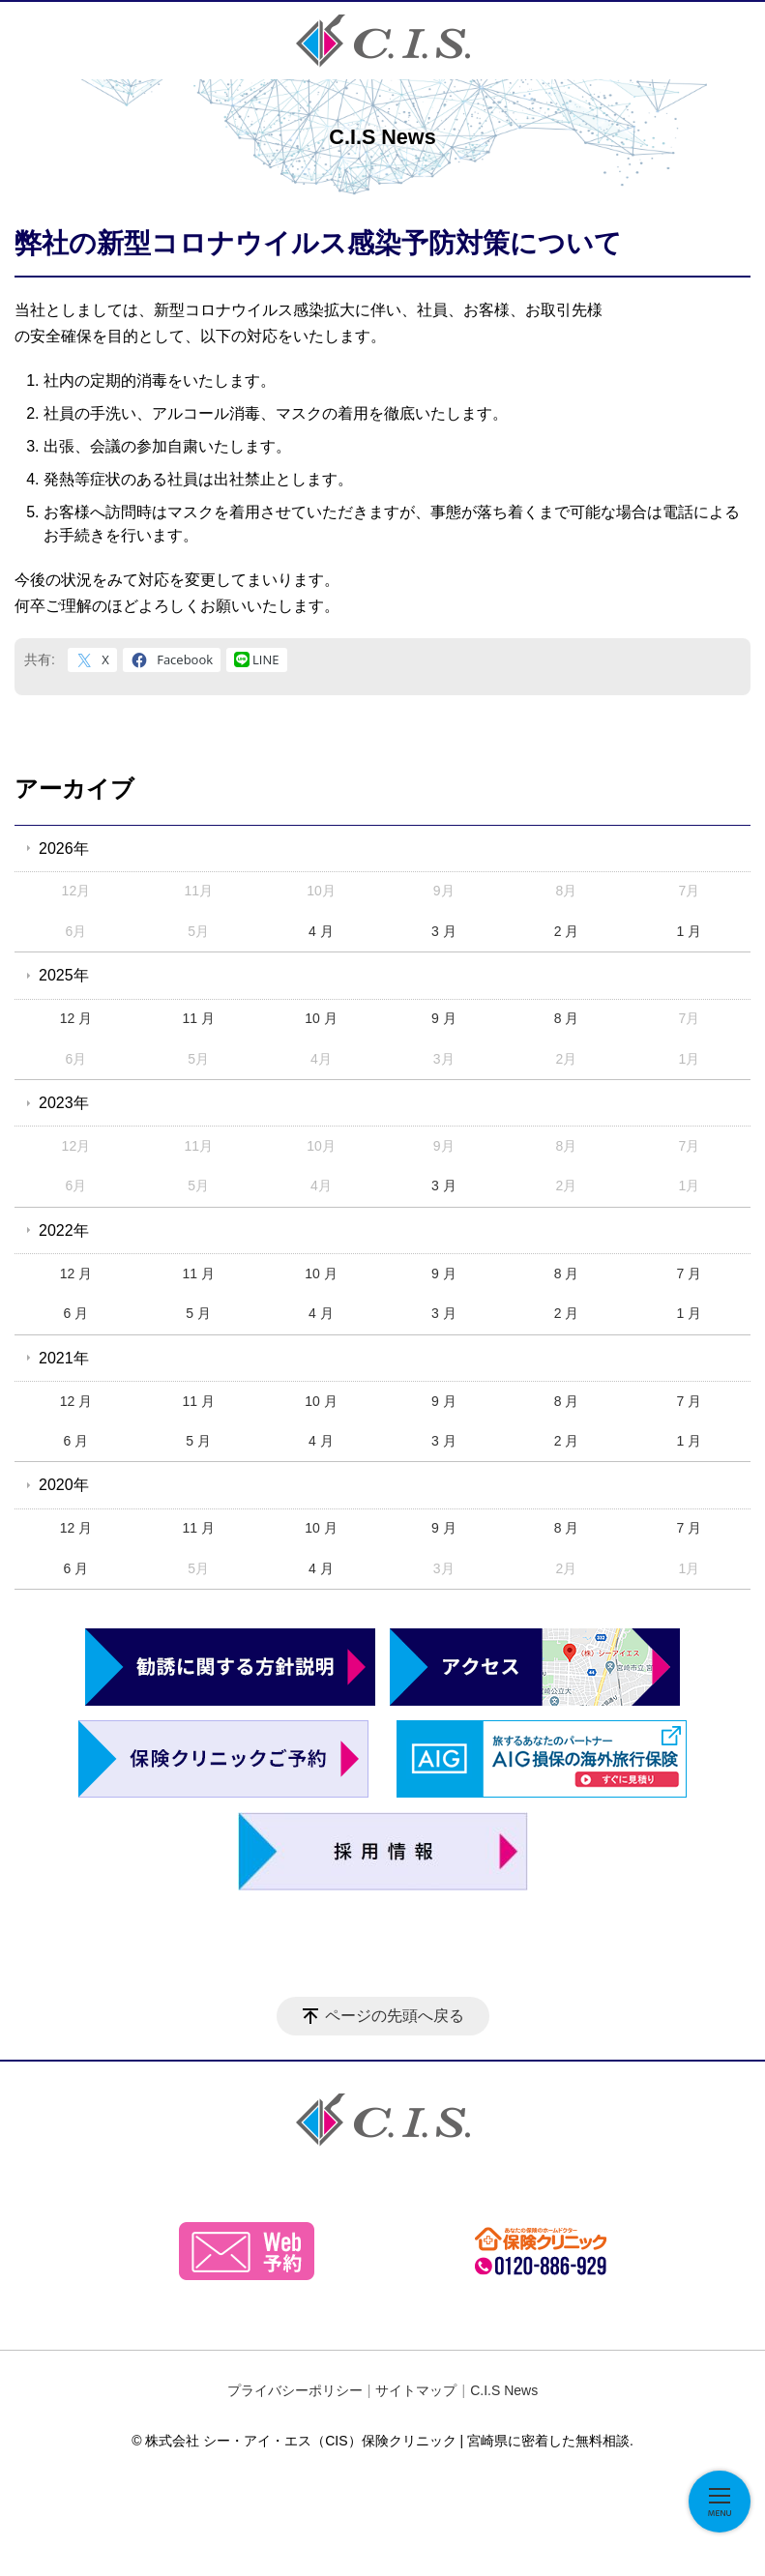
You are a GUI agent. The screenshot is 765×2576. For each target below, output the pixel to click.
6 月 (76, 1313)
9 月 (443, 1018)
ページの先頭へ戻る (394, 2015)
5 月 (198, 1313)
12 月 (76, 1018)
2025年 (64, 975)
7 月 (688, 1273)
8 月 (566, 1018)
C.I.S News (504, 2390)
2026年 (64, 848)
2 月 (566, 931)
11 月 (198, 1018)
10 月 (321, 1018)
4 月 (321, 931)
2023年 (64, 1103)
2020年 (64, 1485)
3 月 (443, 931)
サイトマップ (415, 2390)
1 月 (688, 931)
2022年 (64, 1230)
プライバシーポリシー (295, 2390)
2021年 (64, 1358)
